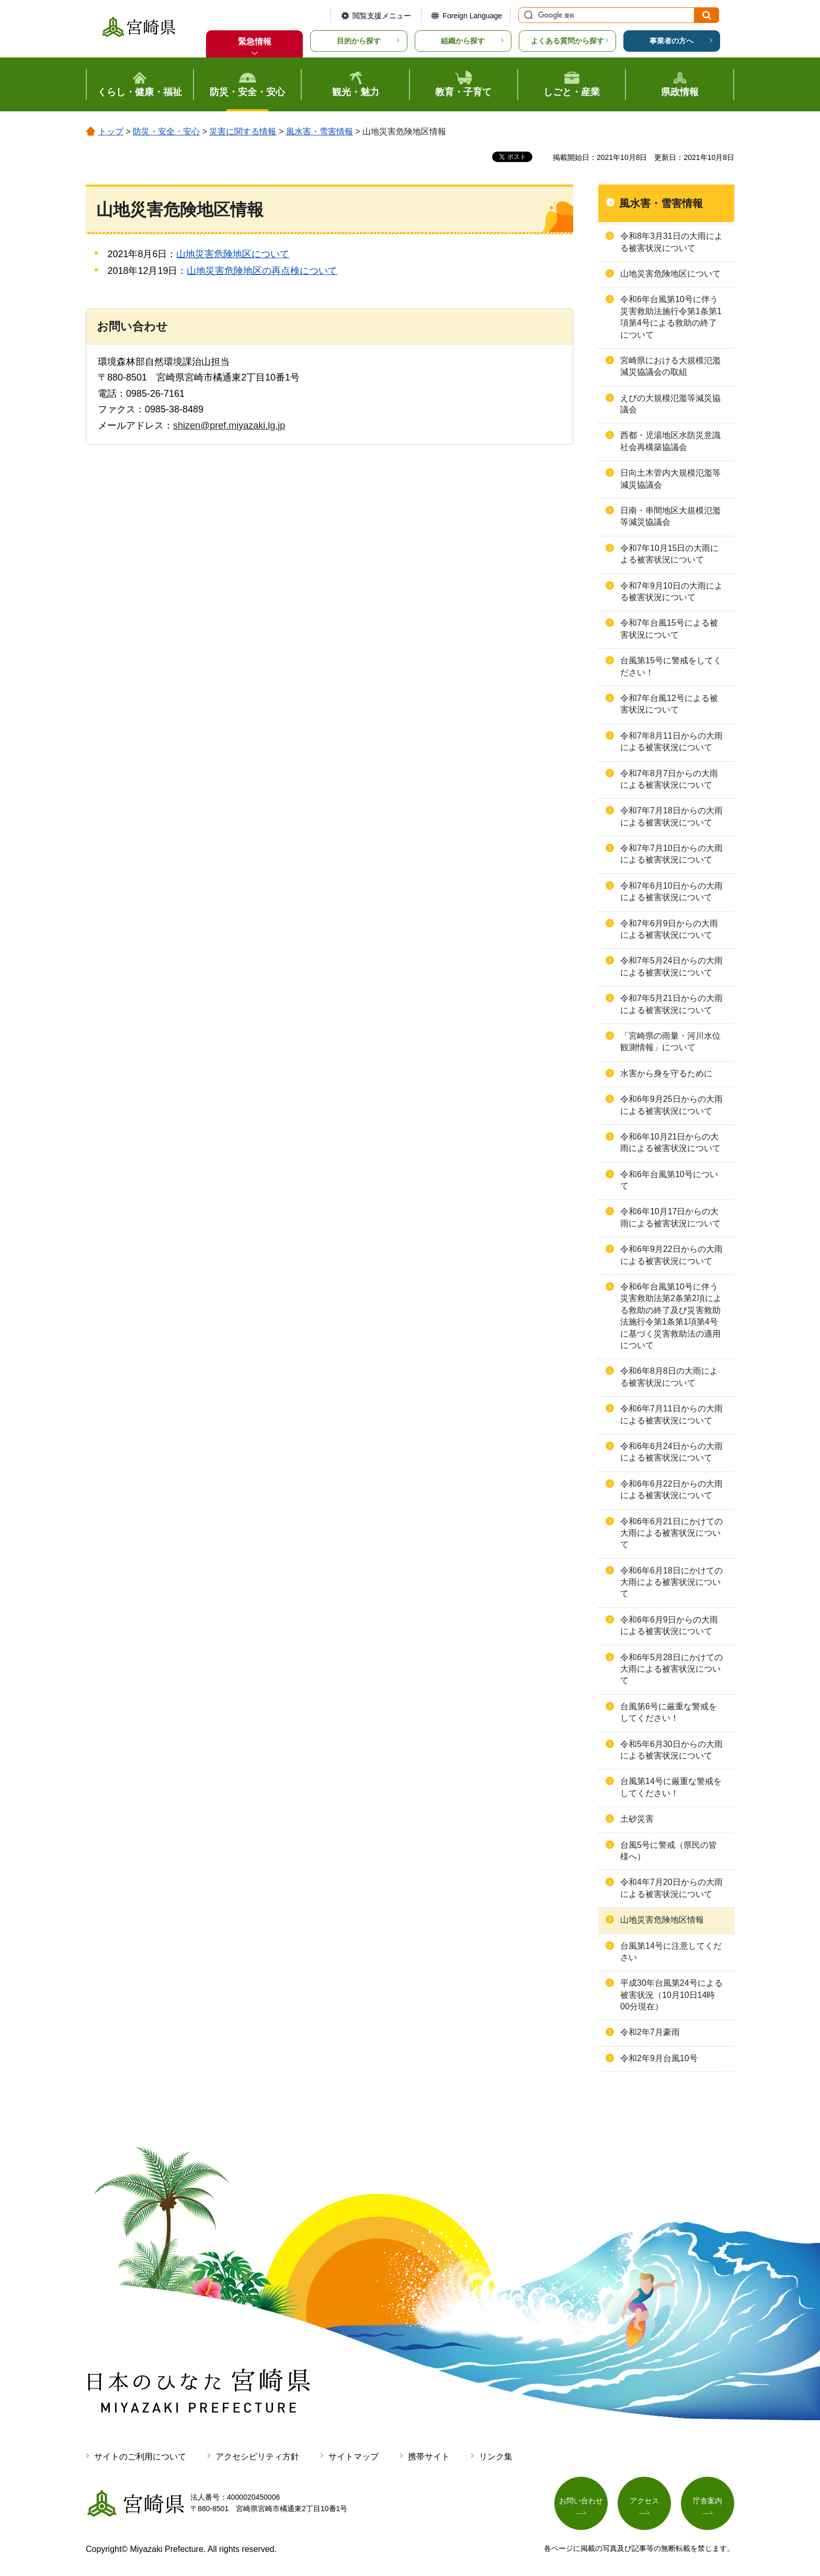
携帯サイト (429, 2456)
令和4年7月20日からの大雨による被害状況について (671, 1888)
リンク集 (495, 2456)
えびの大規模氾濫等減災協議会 (670, 404)
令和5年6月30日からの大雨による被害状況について (671, 1750)
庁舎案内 (707, 2501)
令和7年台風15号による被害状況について (669, 628)
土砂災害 (637, 1818)
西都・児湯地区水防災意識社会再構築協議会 (670, 441)
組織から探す (463, 41)
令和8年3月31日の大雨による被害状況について (671, 242)
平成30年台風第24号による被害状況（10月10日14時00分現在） (671, 1995)
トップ (110, 131)
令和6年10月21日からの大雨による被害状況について (670, 1142)
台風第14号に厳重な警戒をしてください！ (671, 1787)
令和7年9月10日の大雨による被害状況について (671, 591)
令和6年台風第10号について (669, 1180)
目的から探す (359, 41)
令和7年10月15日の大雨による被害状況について (669, 554)
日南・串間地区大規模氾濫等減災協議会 (670, 516)
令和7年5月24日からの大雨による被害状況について (671, 966)
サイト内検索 (527, 15)
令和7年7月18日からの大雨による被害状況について (671, 816)
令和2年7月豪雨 (650, 2032)
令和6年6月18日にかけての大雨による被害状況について (671, 1582)
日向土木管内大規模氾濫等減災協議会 (670, 478)
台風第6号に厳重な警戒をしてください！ (668, 1712)
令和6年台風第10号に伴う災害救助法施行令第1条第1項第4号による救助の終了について (671, 317)
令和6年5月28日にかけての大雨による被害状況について (671, 1669)
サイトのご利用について (140, 2456)
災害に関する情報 (242, 131)
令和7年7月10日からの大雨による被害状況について (671, 854)
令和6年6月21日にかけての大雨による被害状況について (671, 1533)
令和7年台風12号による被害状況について (669, 704)
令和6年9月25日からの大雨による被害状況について (671, 1105)
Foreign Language (472, 16)
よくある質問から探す (567, 41)
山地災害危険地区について (232, 254)
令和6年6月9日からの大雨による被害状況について (669, 1625)
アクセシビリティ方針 (257, 2456)
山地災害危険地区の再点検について (262, 271)
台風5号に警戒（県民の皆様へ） (668, 1851)
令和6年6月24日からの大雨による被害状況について (671, 1452)
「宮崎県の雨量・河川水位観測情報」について (670, 1041)
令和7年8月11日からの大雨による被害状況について (671, 741)
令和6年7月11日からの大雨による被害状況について (671, 1414)
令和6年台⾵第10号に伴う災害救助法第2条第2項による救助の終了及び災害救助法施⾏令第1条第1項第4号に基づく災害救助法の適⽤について (671, 1316)
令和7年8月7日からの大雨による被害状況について (669, 779)
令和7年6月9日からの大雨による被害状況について (669, 929)
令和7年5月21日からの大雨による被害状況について (671, 1004)
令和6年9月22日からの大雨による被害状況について (671, 1255)
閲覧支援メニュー (381, 16)
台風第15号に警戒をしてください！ (671, 666)
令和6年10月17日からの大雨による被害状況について (670, 1217)
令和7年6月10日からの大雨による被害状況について (671, 891)
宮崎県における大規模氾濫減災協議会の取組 (670, 366)
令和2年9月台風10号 (659, 2058)
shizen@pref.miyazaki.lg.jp (229, 425)
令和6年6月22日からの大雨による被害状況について (671, 1489)
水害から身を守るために (666, 1073)
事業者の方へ (671, 41)
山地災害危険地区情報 (662, 1919)
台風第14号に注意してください (671, 1951)
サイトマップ (353, 2456)
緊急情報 (254, 41)
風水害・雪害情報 (319, 131)
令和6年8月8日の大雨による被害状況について (669, 1376)
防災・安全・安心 (166, 131)
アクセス (644, 2501)
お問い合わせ (581, 2501)
